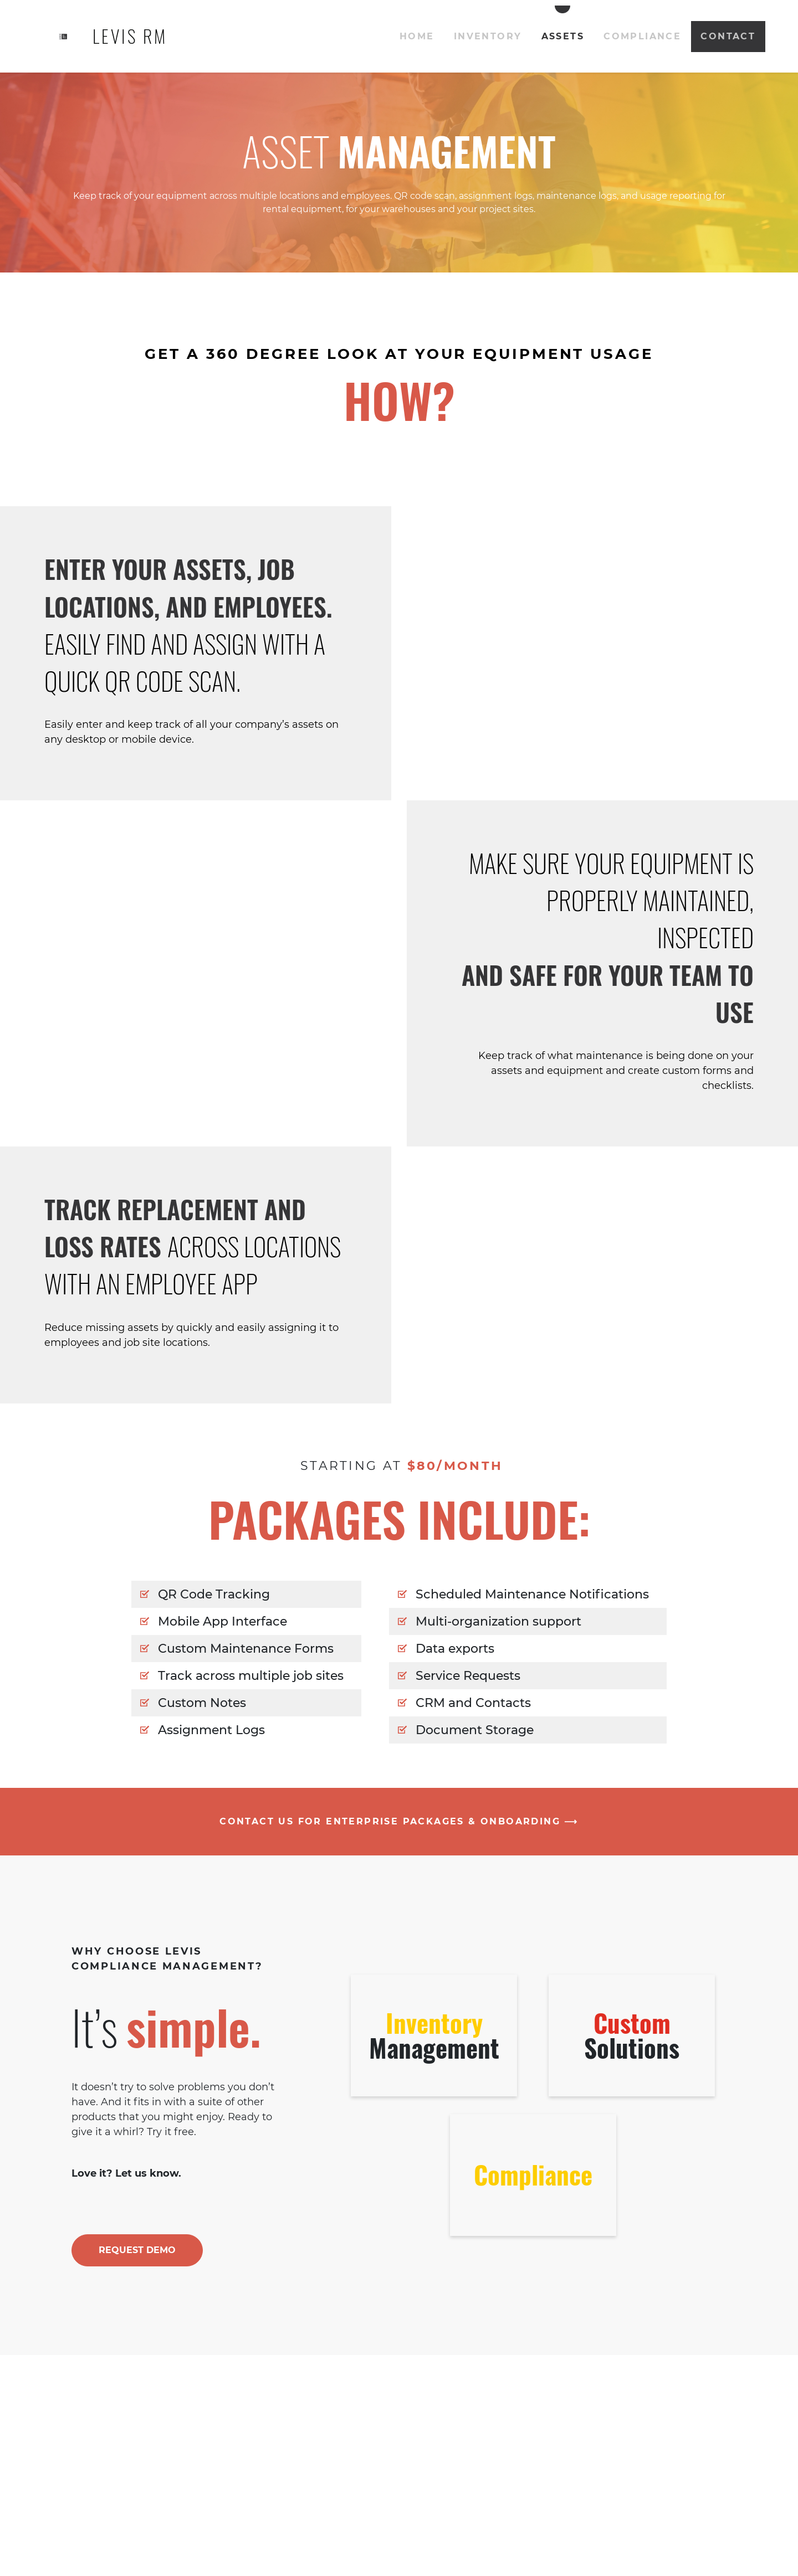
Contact (727, 36)
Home (417, 36)
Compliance (642, 36)
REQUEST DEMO (137, 2250)
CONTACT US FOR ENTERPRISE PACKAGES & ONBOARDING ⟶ (399, 1821)
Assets (562, 36)
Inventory (488, 36)
